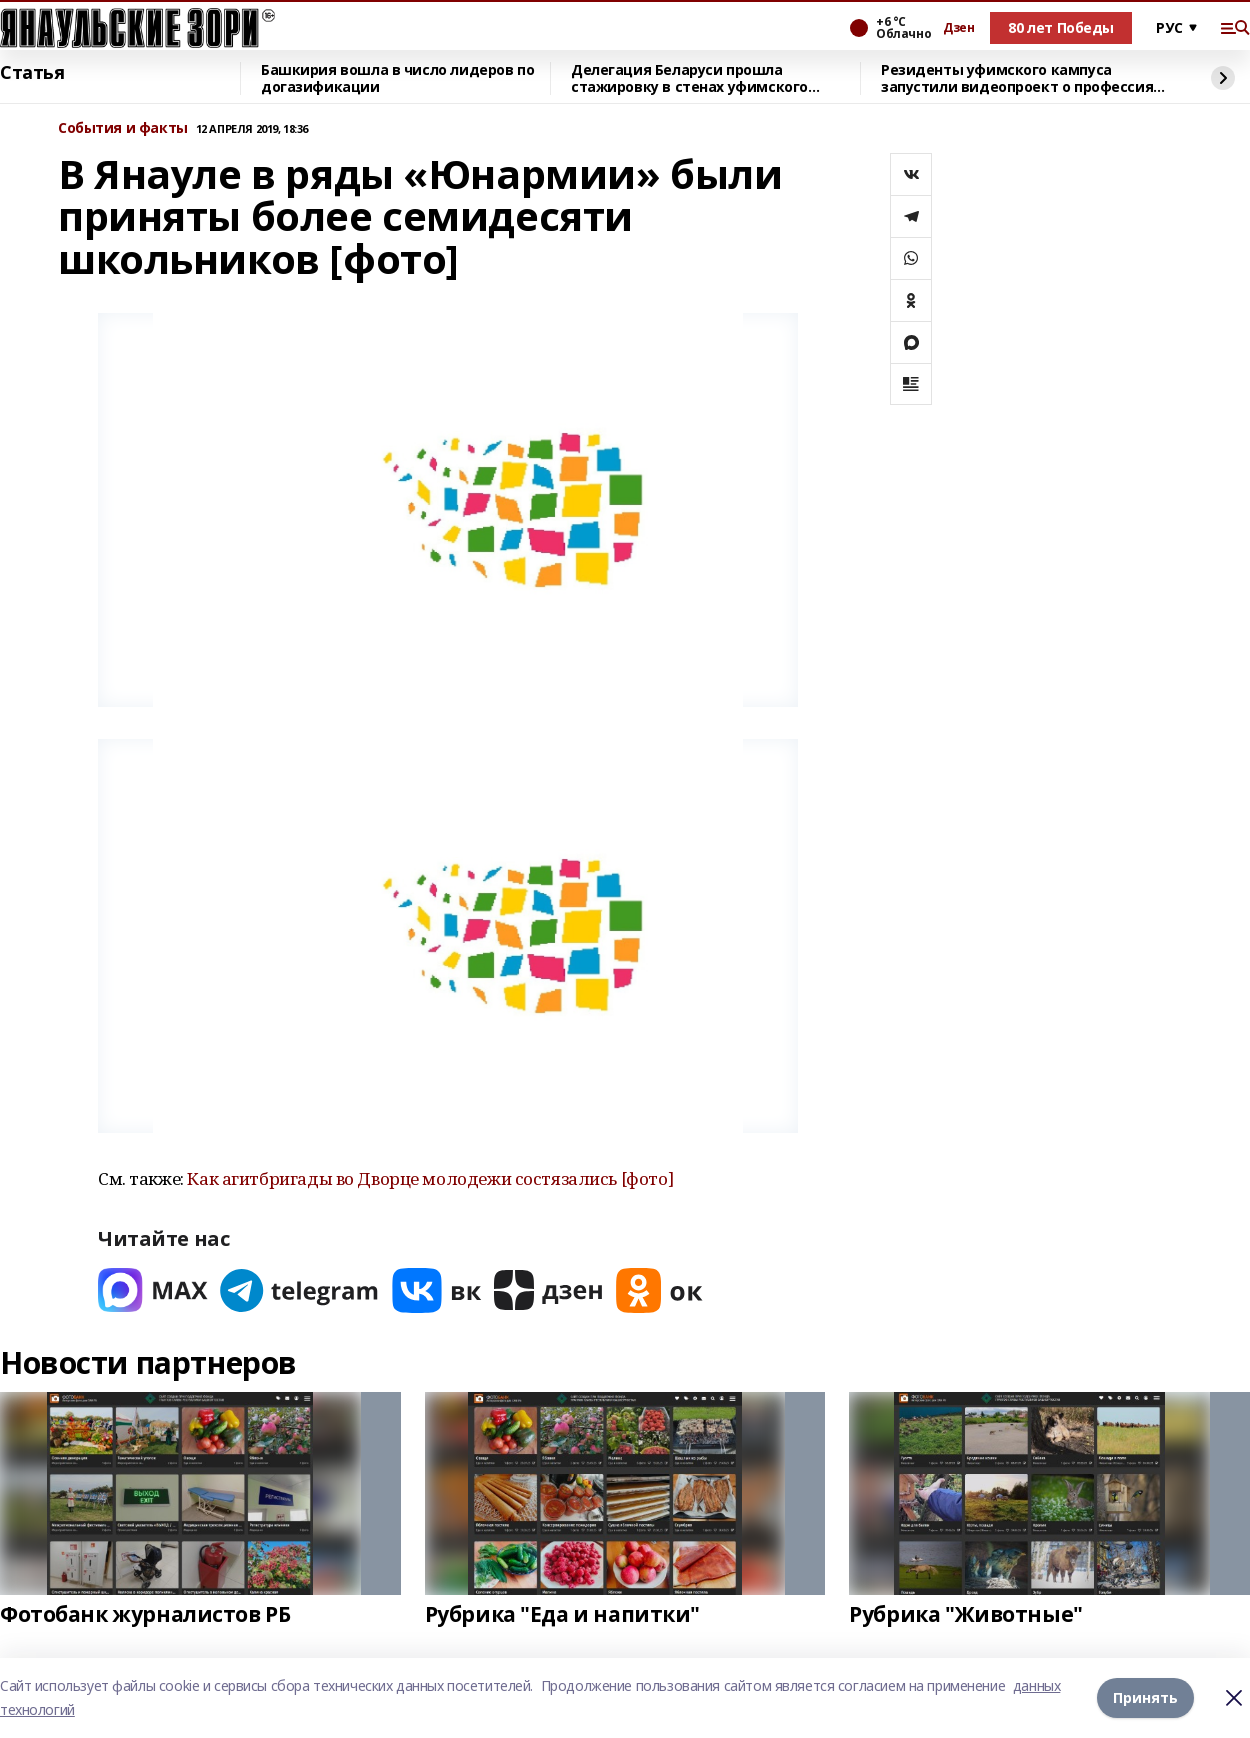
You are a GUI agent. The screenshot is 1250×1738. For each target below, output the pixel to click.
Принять (1145, 1697)
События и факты (123, 128)
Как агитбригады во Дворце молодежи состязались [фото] (430, 1178)
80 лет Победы (1061, 27)
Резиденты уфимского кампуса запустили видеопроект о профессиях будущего (1021, 78)
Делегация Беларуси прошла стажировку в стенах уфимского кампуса (689, 78)
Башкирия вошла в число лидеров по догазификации (397, 78)
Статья (32, 73)
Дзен (958, 28)
